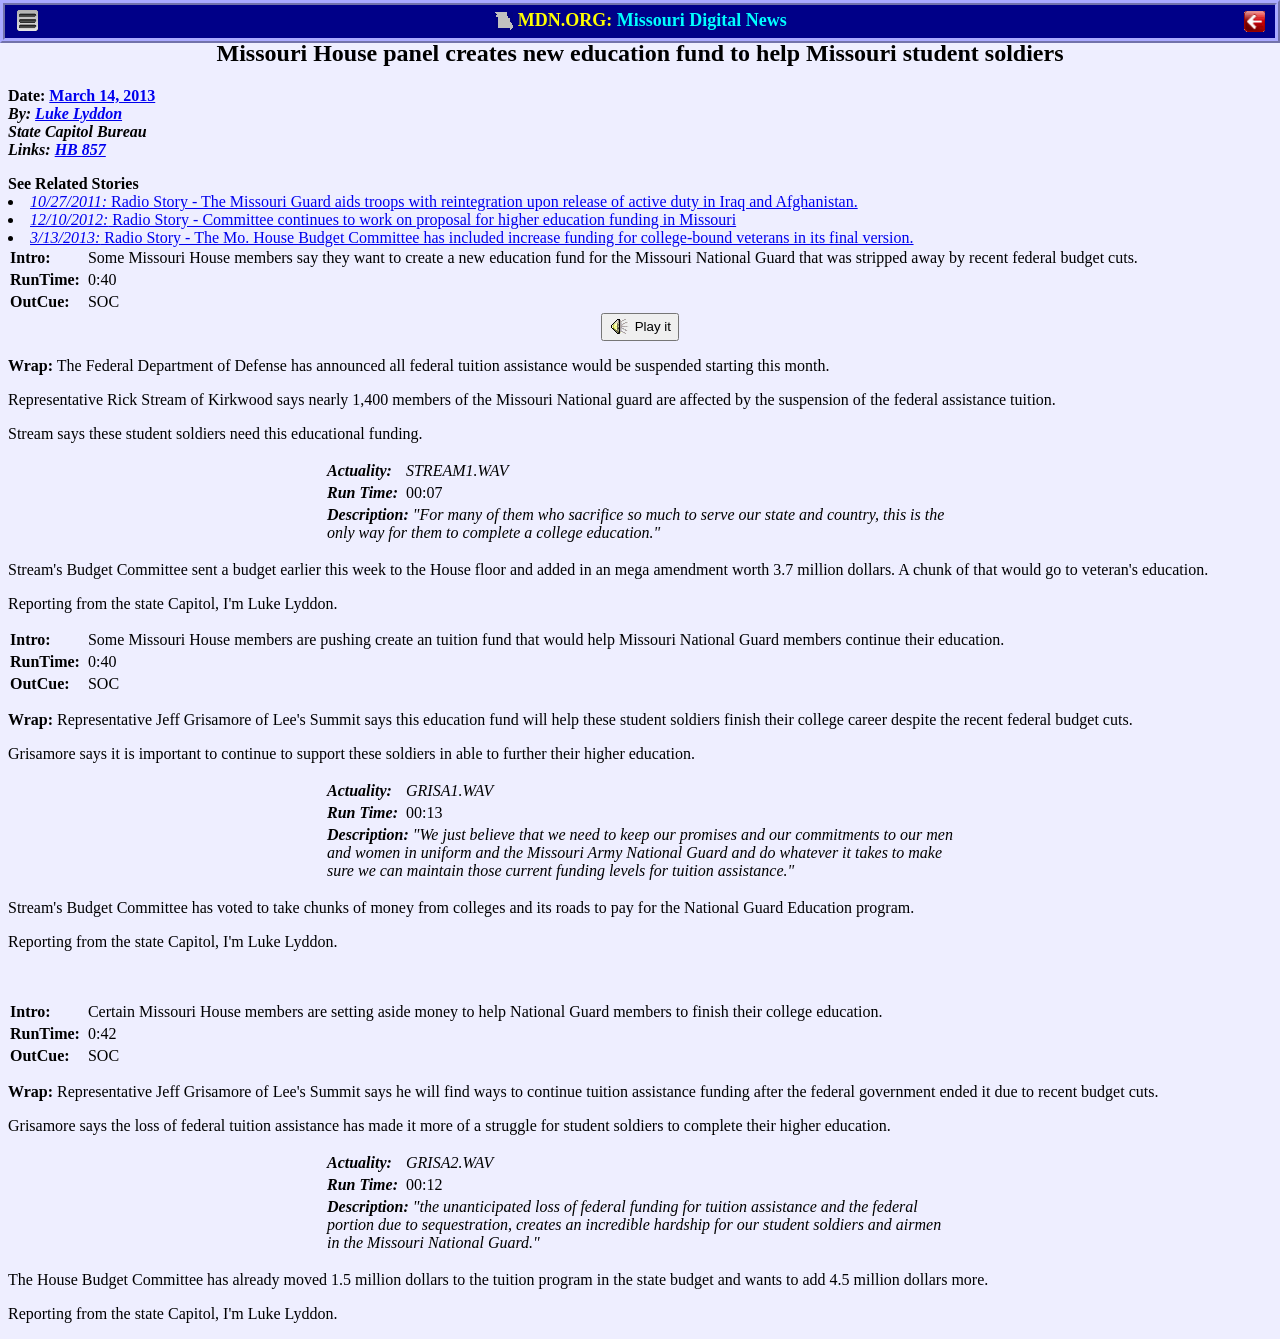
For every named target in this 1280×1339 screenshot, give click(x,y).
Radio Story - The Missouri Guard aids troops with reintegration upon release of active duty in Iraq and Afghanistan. (444, 201)
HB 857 (80, 149)
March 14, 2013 (102, 95)
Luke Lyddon (78, 113)
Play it (640, 327)
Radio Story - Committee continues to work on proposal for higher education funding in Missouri (383, 219)
